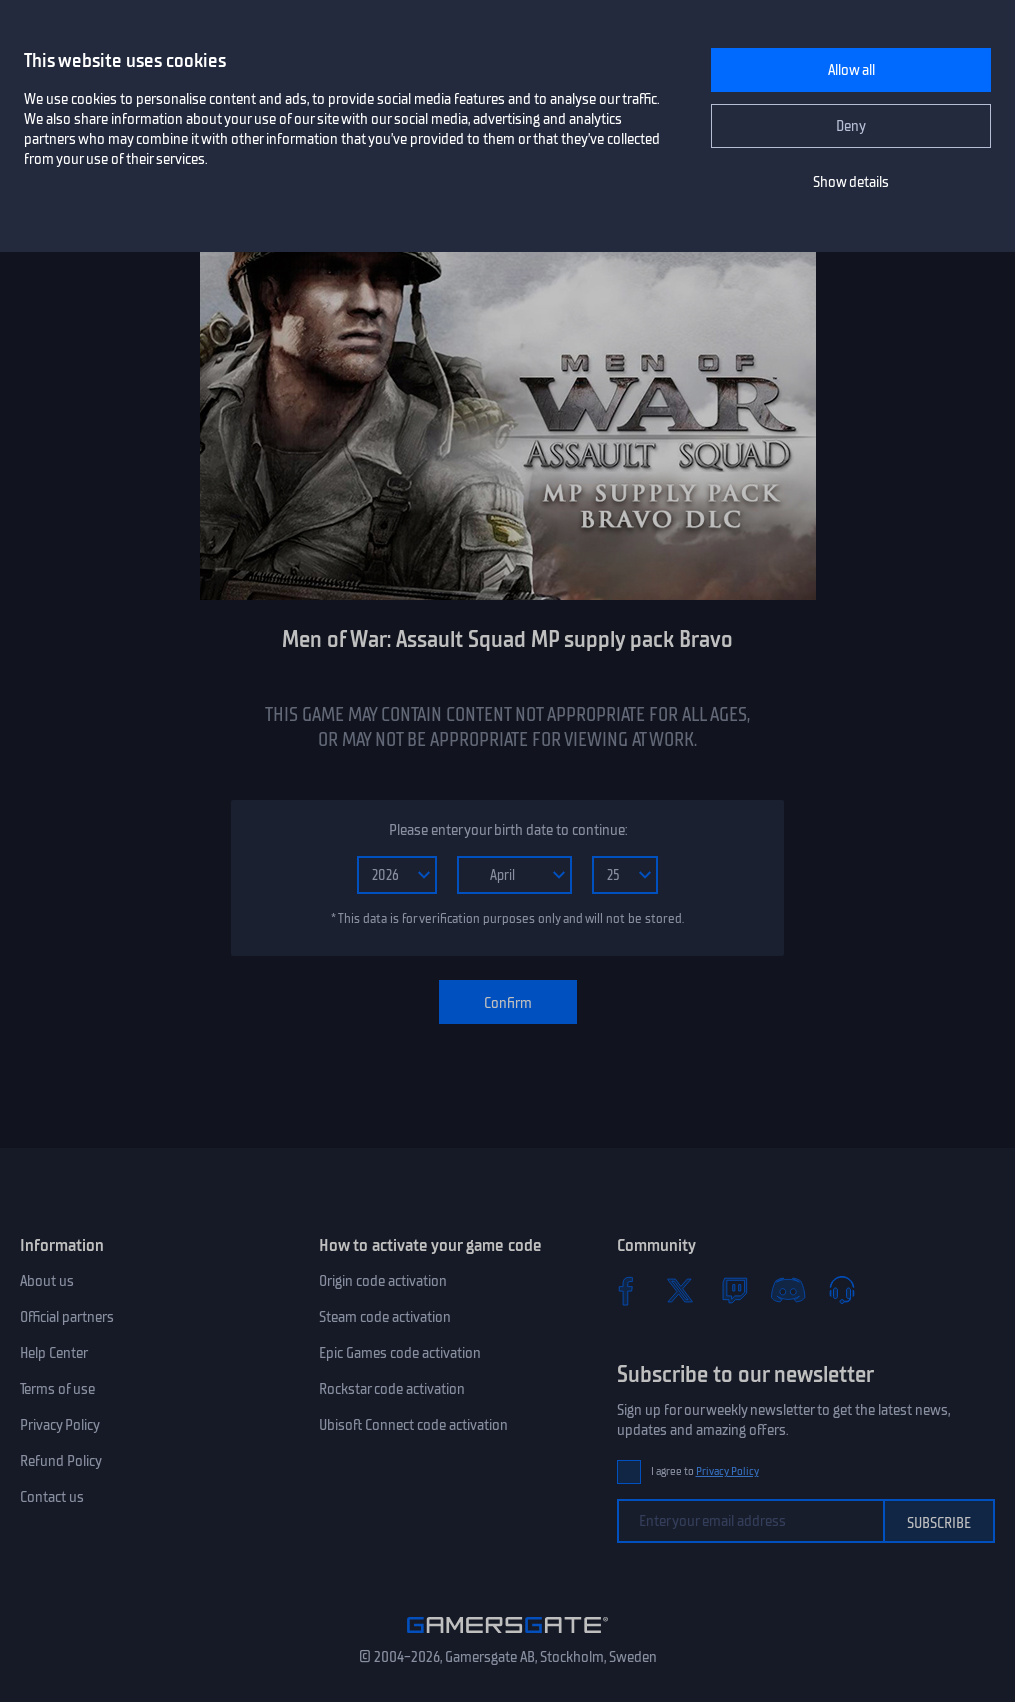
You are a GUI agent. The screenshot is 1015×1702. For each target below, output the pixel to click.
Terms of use (57, 1389)
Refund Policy (61, 1461)
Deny (851, 126)
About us (47, 1281)
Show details (851, 182)
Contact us (52, 1497)
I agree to (705, 1471)
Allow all (851, 70)
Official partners (67, 1317)
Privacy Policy (60, 1425)
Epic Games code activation (400, 1353)
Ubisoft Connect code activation (413, 1425)
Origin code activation (383, 1281)
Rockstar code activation (392, 1389)
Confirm (508, 1003)
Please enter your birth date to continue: (508, 830)
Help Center (54, 1353)
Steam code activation (385, 1317)
